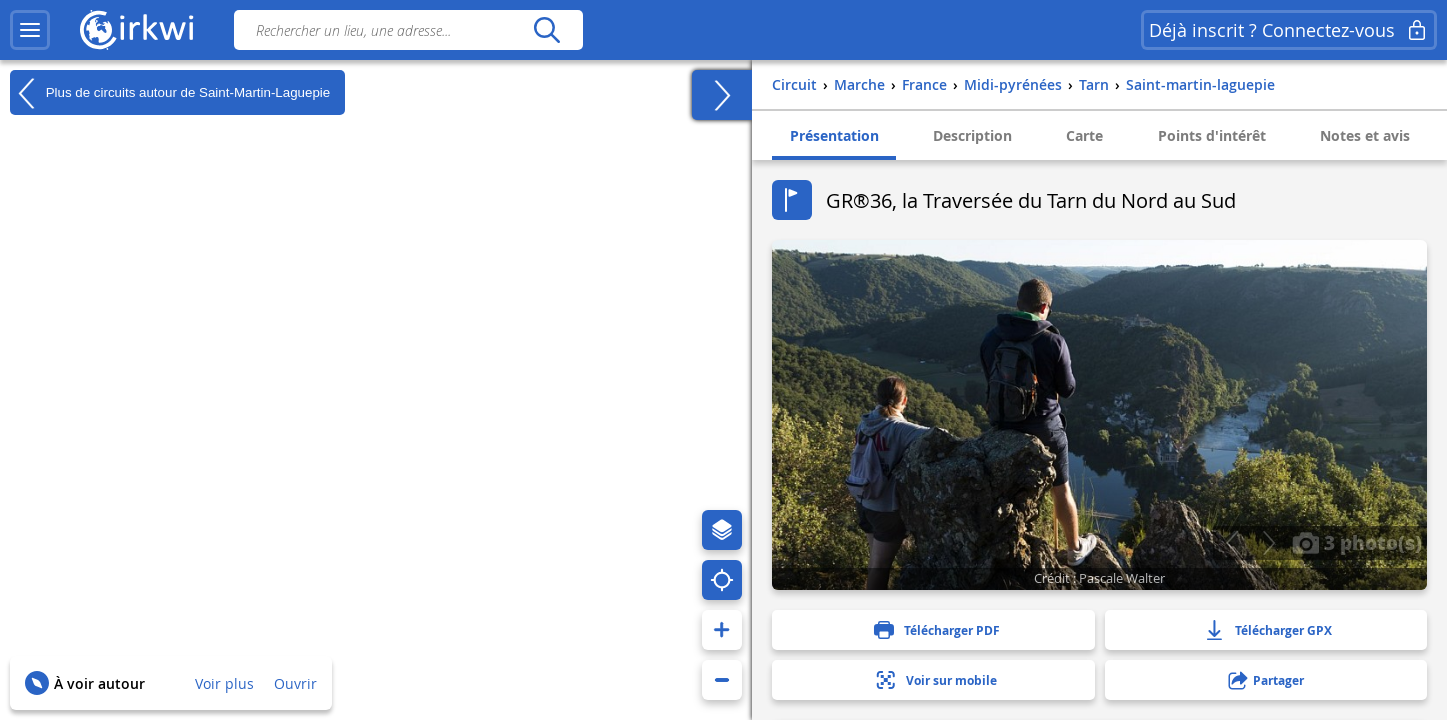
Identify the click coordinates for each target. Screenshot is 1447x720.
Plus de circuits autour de (170, 93)
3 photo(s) (1357, 542)
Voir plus (224, 683)
